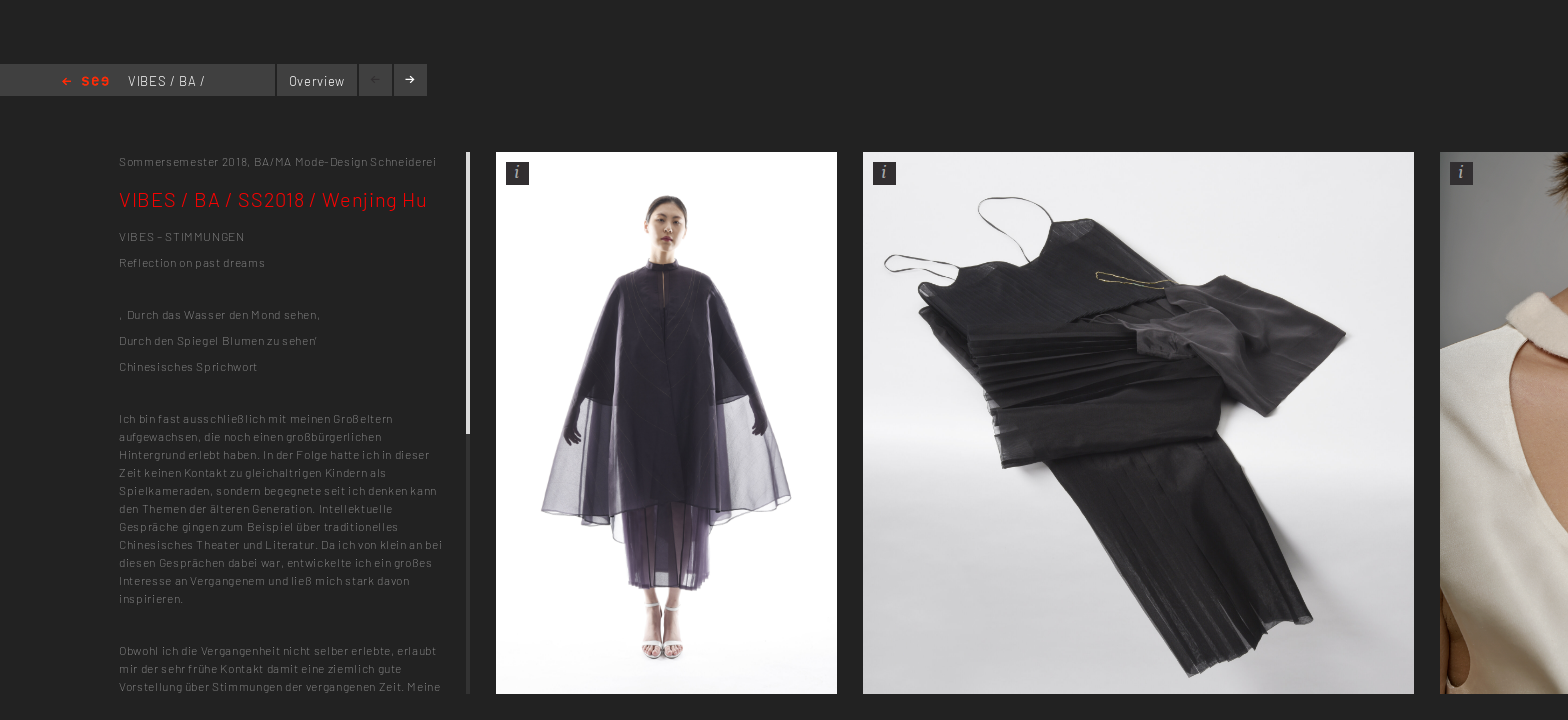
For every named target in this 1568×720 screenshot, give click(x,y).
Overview (317, 81)
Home (85, 82)
